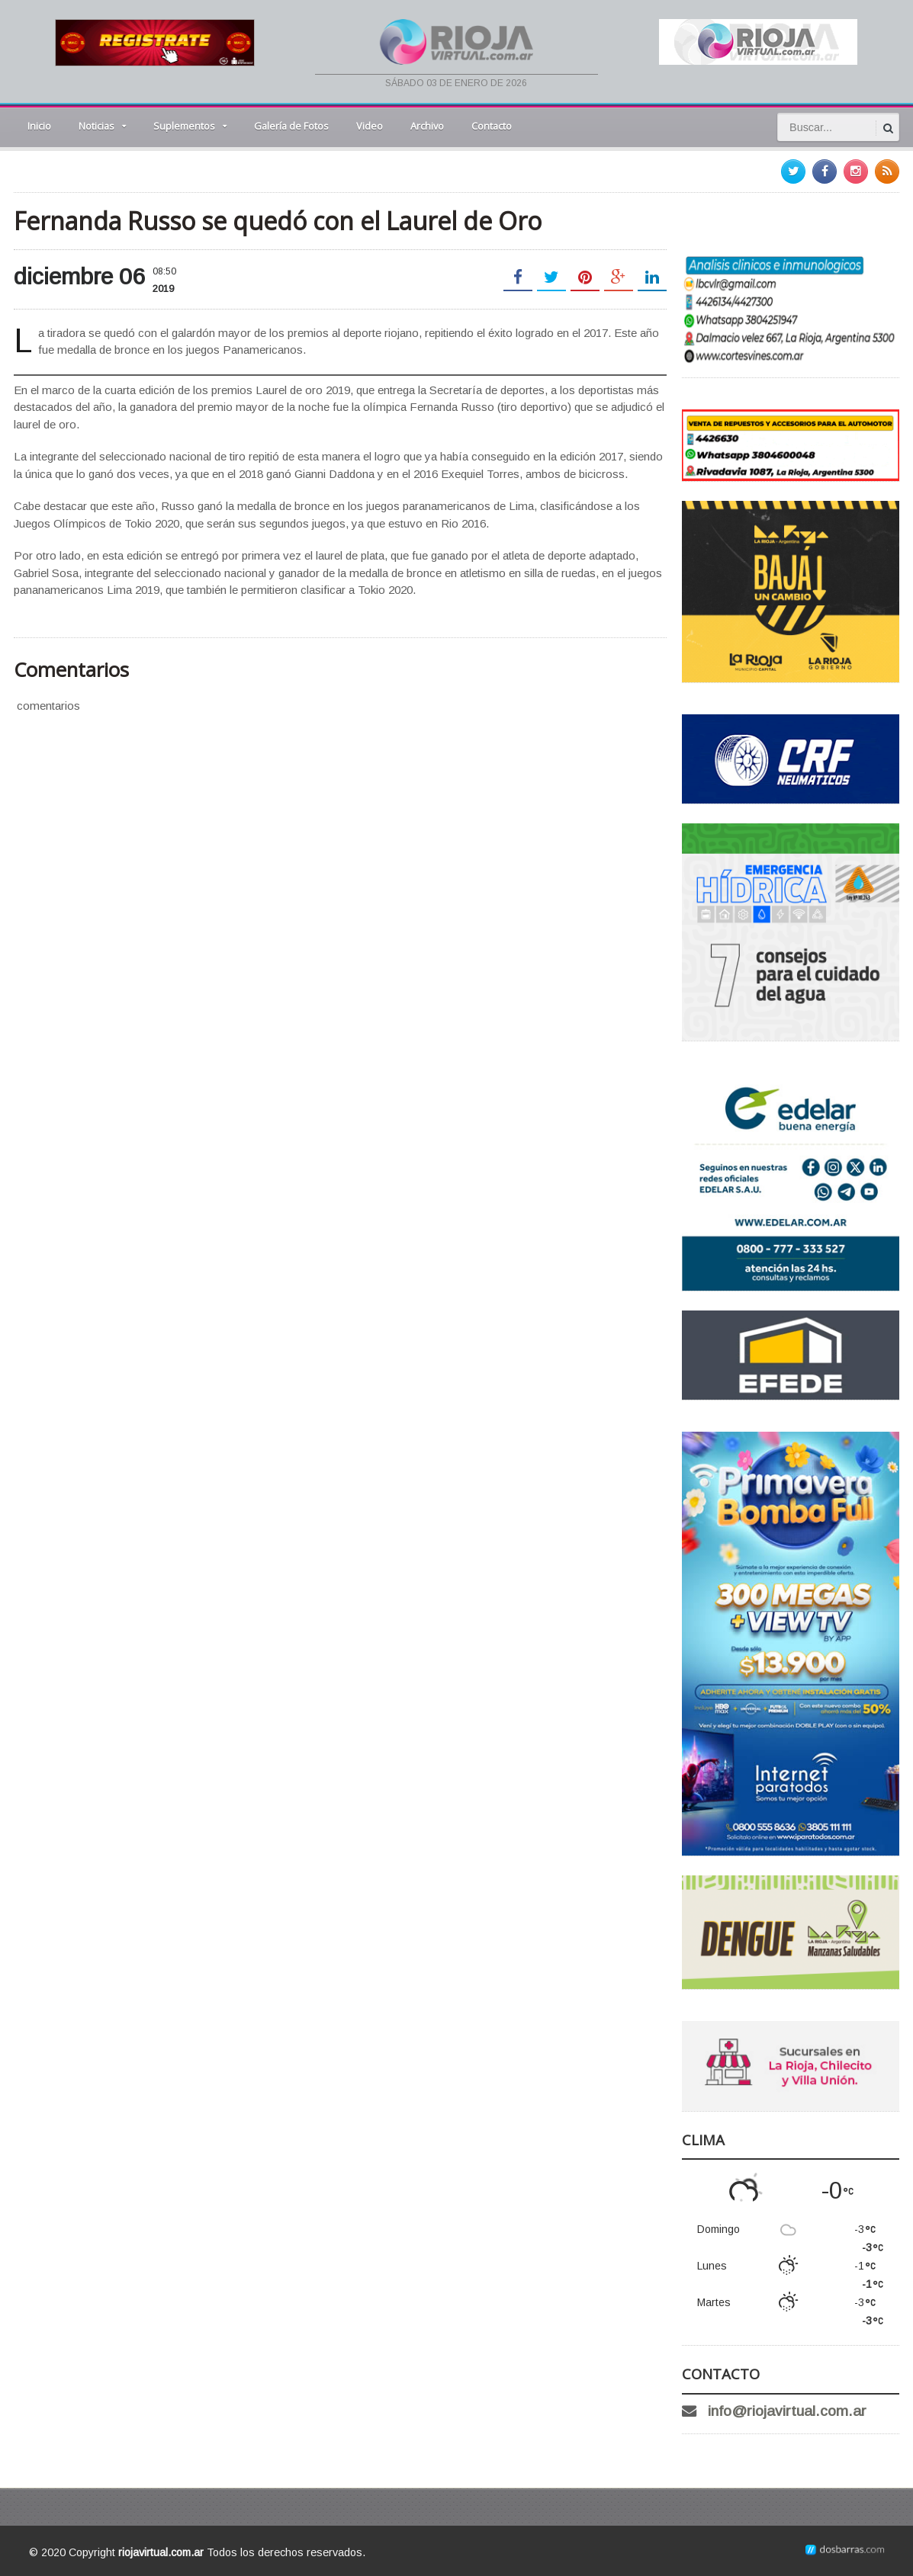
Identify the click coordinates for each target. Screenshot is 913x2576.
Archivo (427, 126)
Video (369, 126)
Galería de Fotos (291, 126)
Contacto (491, 126)
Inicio (39, 126)
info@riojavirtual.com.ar (787, 2411)
